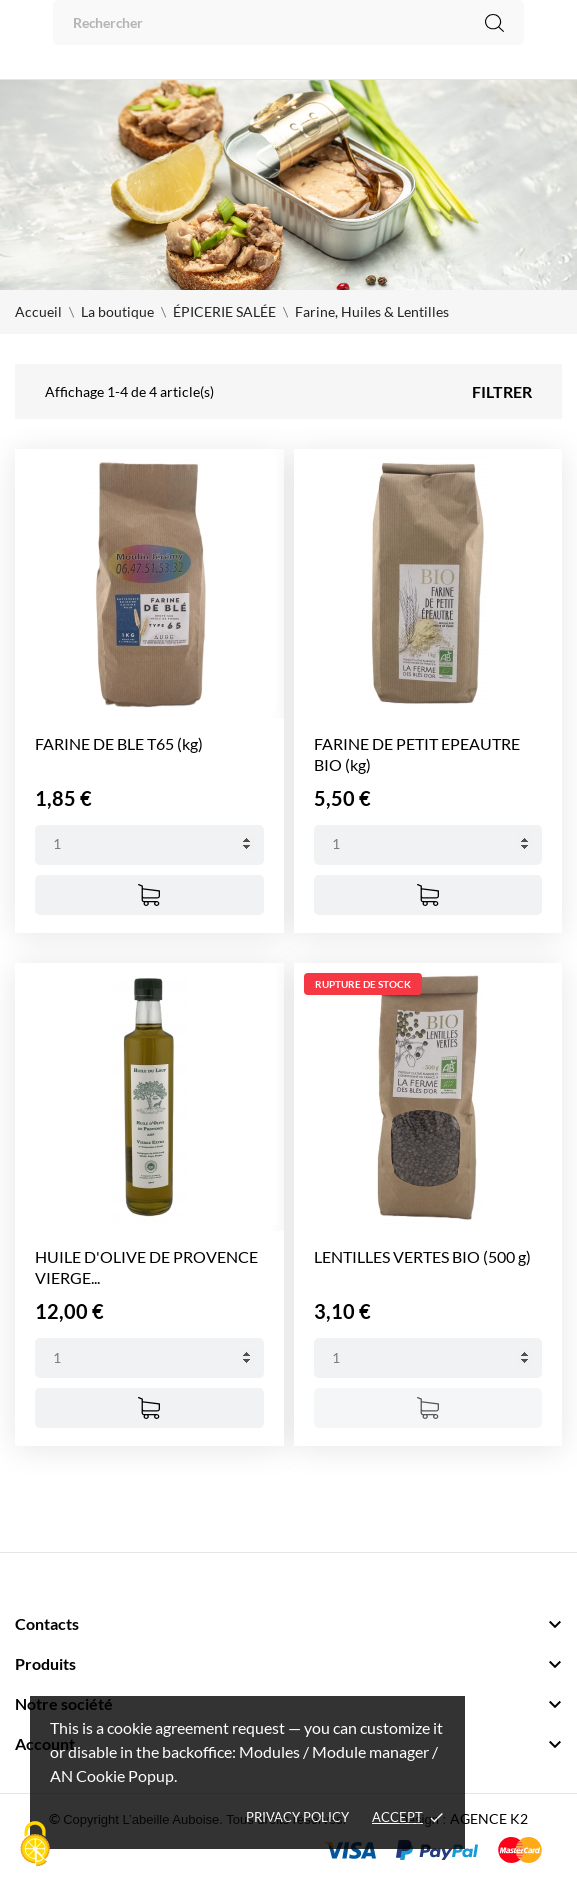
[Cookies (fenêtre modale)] (35, 1845)
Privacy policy (297, 1817)
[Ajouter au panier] (149, 895)
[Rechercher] (288, 22)
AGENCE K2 (489, 1818)
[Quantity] (149, 845)
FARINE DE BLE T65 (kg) (119, 743)
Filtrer (502, 391)
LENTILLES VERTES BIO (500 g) (422, 1256)
